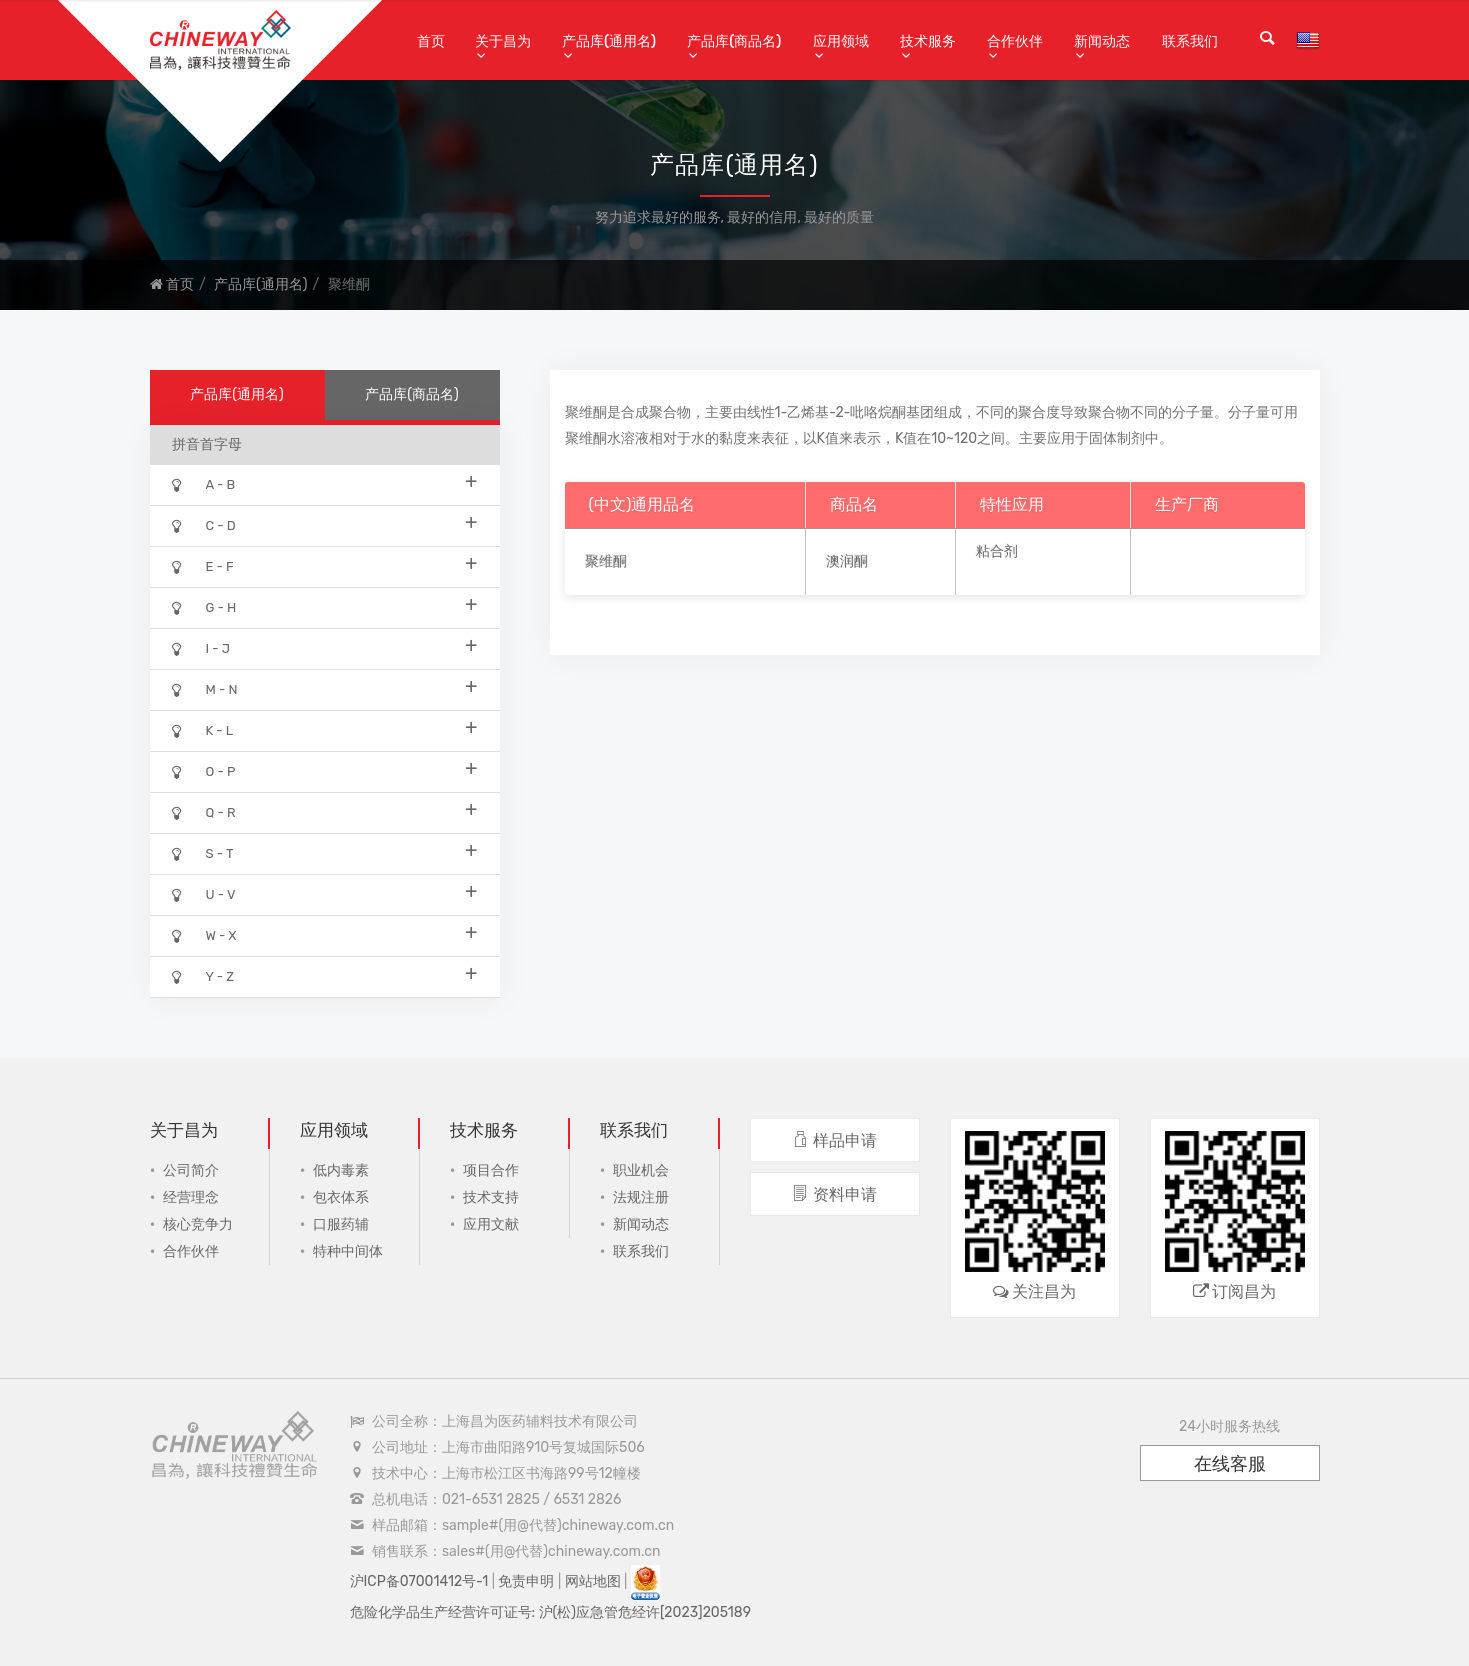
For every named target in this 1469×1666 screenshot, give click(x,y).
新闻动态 (1102, 41)
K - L (325, 729)
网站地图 (593, 1581)
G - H (325, 606)
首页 (431, 41)
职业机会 (641, 1170)
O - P (325, 770)
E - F (325, 565)
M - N (325, 688)
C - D (325, 524)
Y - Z (325, 975)
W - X (325, 934)
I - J (325, 647)
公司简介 (191, 1170)
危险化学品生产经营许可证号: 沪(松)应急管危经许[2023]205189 (551, 1612)
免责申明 (526, 1581)
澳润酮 (847, 561)
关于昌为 (503, 41)
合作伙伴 (1015, 41)
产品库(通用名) (609, 41)
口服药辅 (341, 1224)
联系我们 (1190, 41)
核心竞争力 (198, 1224)
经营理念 (191, 1197)
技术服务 (928, 41)
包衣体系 (341, 1197)
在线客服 (1230, 1464)
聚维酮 (606, 561)
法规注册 (641, 1197)
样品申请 (834, 1140)
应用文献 (491, 1224)
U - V (325, 893)
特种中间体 (348, 1251)
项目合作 (491, 1170)
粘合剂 (997, 551)
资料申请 (834, 1194)
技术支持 (491, 1197)
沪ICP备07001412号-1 (419, 1581)
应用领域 (841, 41)
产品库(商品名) (734, 41)
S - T (325, 852)
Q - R (325, 811)
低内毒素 (341, 1170)
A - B (325, 483)
